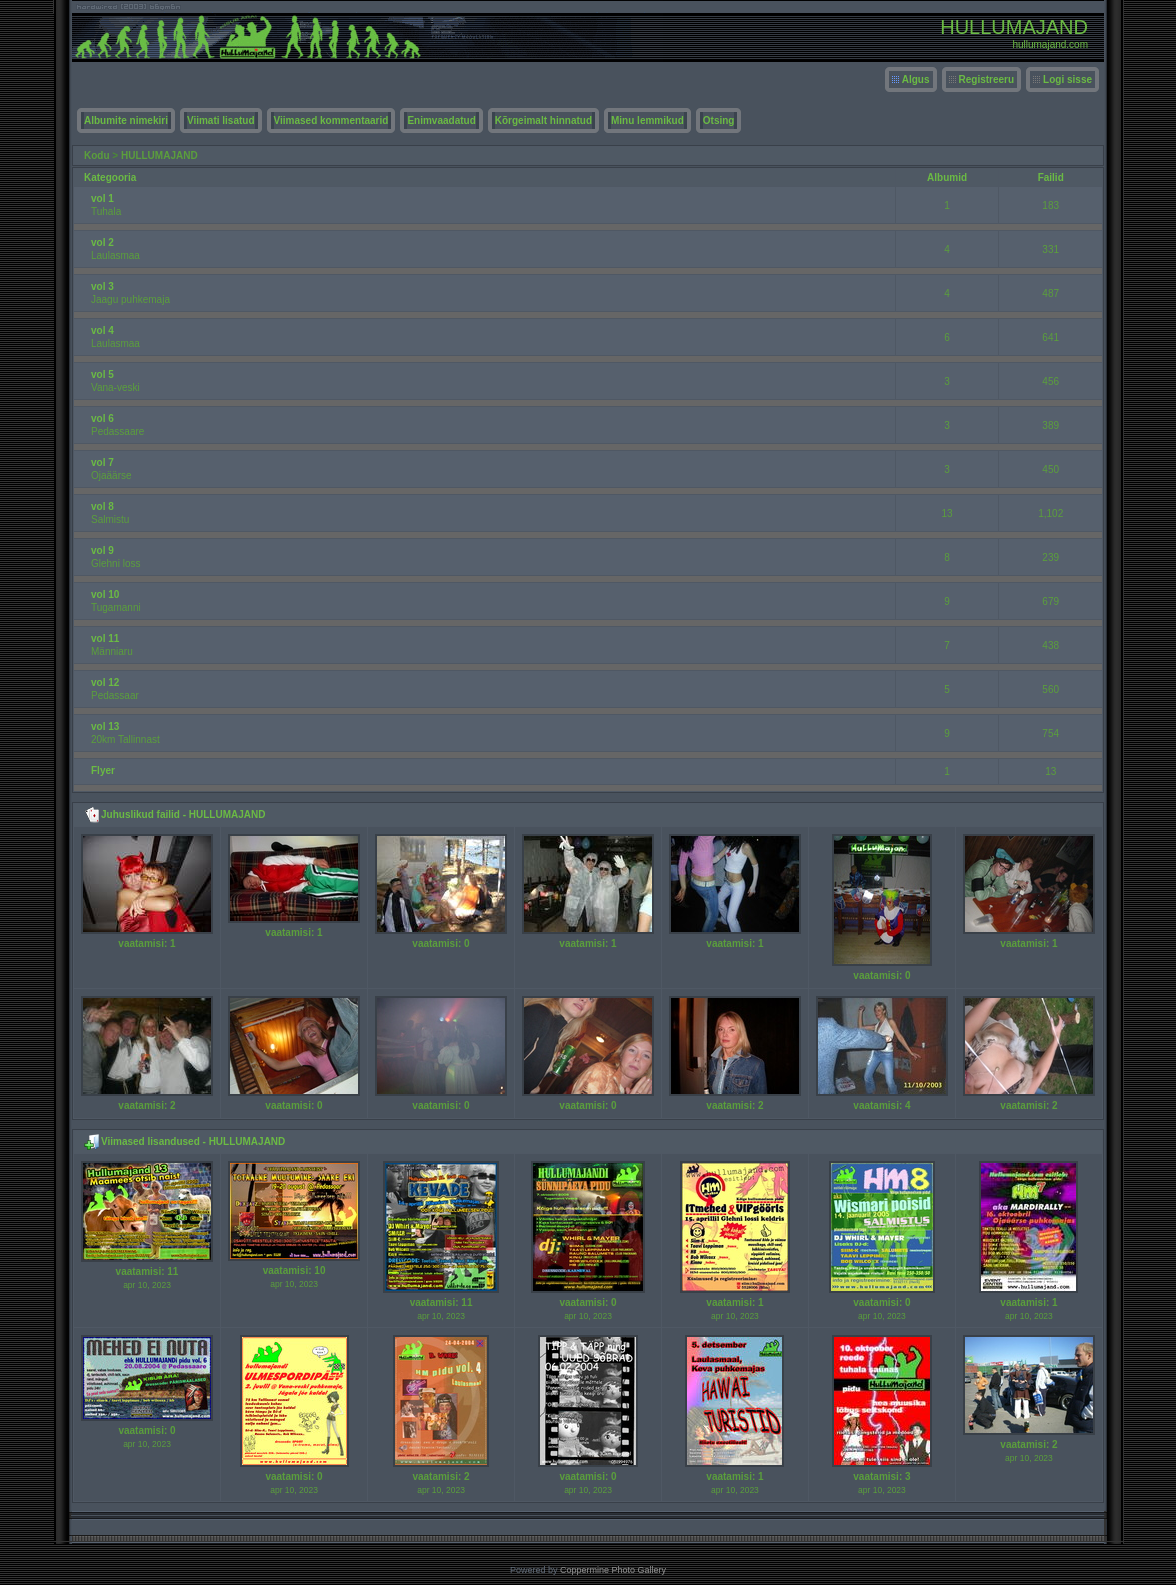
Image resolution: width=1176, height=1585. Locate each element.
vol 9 (102, 550)
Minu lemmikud (647, 120)
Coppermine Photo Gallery (613, 1570)
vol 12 (105, 682)
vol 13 (105, 726)
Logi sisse (1067, 79)
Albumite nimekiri (126, 120)
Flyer (103, 770)
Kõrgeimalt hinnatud (543, 120)
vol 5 (102, 374)
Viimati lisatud (221, 120)
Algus (916, 79)
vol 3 (102, 286)
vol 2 (102, 242)
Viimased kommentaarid (331, 120)
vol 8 (102, 506)
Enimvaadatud (441, 120)
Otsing (719, 120)
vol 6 (102, 418)
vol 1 (102, 198)
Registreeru (987, 79)
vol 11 (105, 638)
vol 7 (102, 462)
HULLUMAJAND (159, 155)
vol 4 (102, 330)
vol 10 (105, 594)
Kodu (97, 155)
